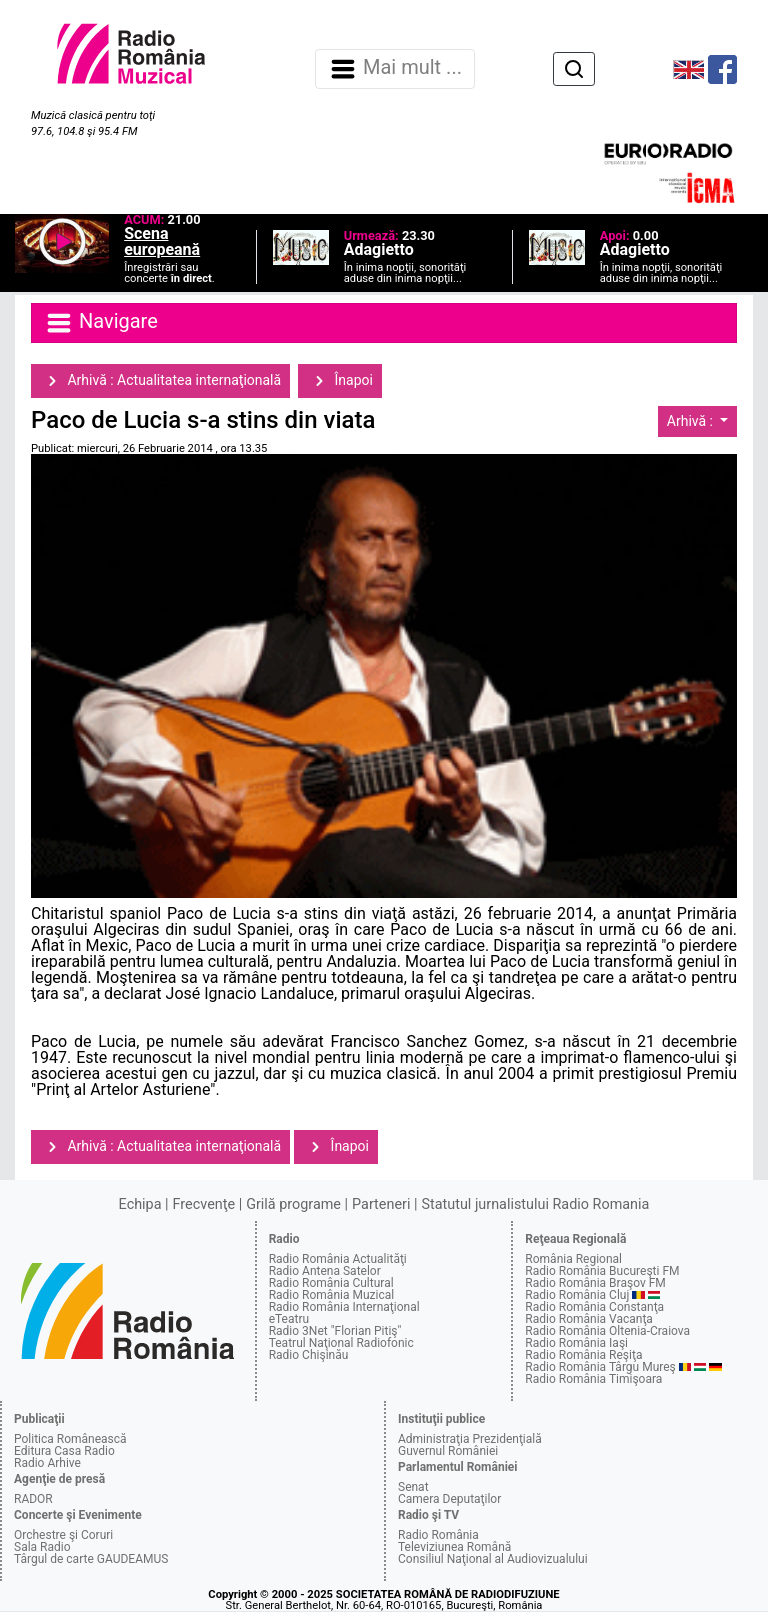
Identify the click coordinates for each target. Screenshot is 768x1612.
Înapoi (340, 381)
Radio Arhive (47, 1463)
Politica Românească (70, 1439)
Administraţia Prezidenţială (470, 1439)
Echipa (140, 1204)
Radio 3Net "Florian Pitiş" (335, 1331)
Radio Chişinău (309, 1355)
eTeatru (289, 1319)
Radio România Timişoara (593, 1379)
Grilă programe (293, 1204)
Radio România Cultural (331, 1283)
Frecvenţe (204, 1204)
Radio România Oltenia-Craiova (607, 1331)
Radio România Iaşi (576, 1343)
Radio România (438, 1535)
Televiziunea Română (454, 1547)
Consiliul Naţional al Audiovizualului (493, 1559)
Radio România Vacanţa (589, 1319)
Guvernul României (448, 1451)
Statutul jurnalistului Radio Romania (535, 1204)
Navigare (101, 323)
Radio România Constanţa (594, 1307)
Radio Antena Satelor (325, 1271)
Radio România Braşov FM (595, 1283)
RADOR (33, 1499)
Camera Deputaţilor (449, 1499)
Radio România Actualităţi (338, 1259)
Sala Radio (42, 1547)
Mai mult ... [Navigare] (395, 69)
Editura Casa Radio (64, 1451)
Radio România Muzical (331, 1295)
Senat (413, 1487)
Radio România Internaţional (344, 1307)
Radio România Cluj (577, 1295)
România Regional (573, 1259)
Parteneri (381, 1204)
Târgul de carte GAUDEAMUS (91, 1559)
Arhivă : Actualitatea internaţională (160, 381)
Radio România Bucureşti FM (602, 1271)
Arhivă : (692, 421)
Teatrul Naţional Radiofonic (341, 1343)
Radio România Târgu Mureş (600, 1367)
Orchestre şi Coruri (63, 1535)
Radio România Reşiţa (583, 1355)
